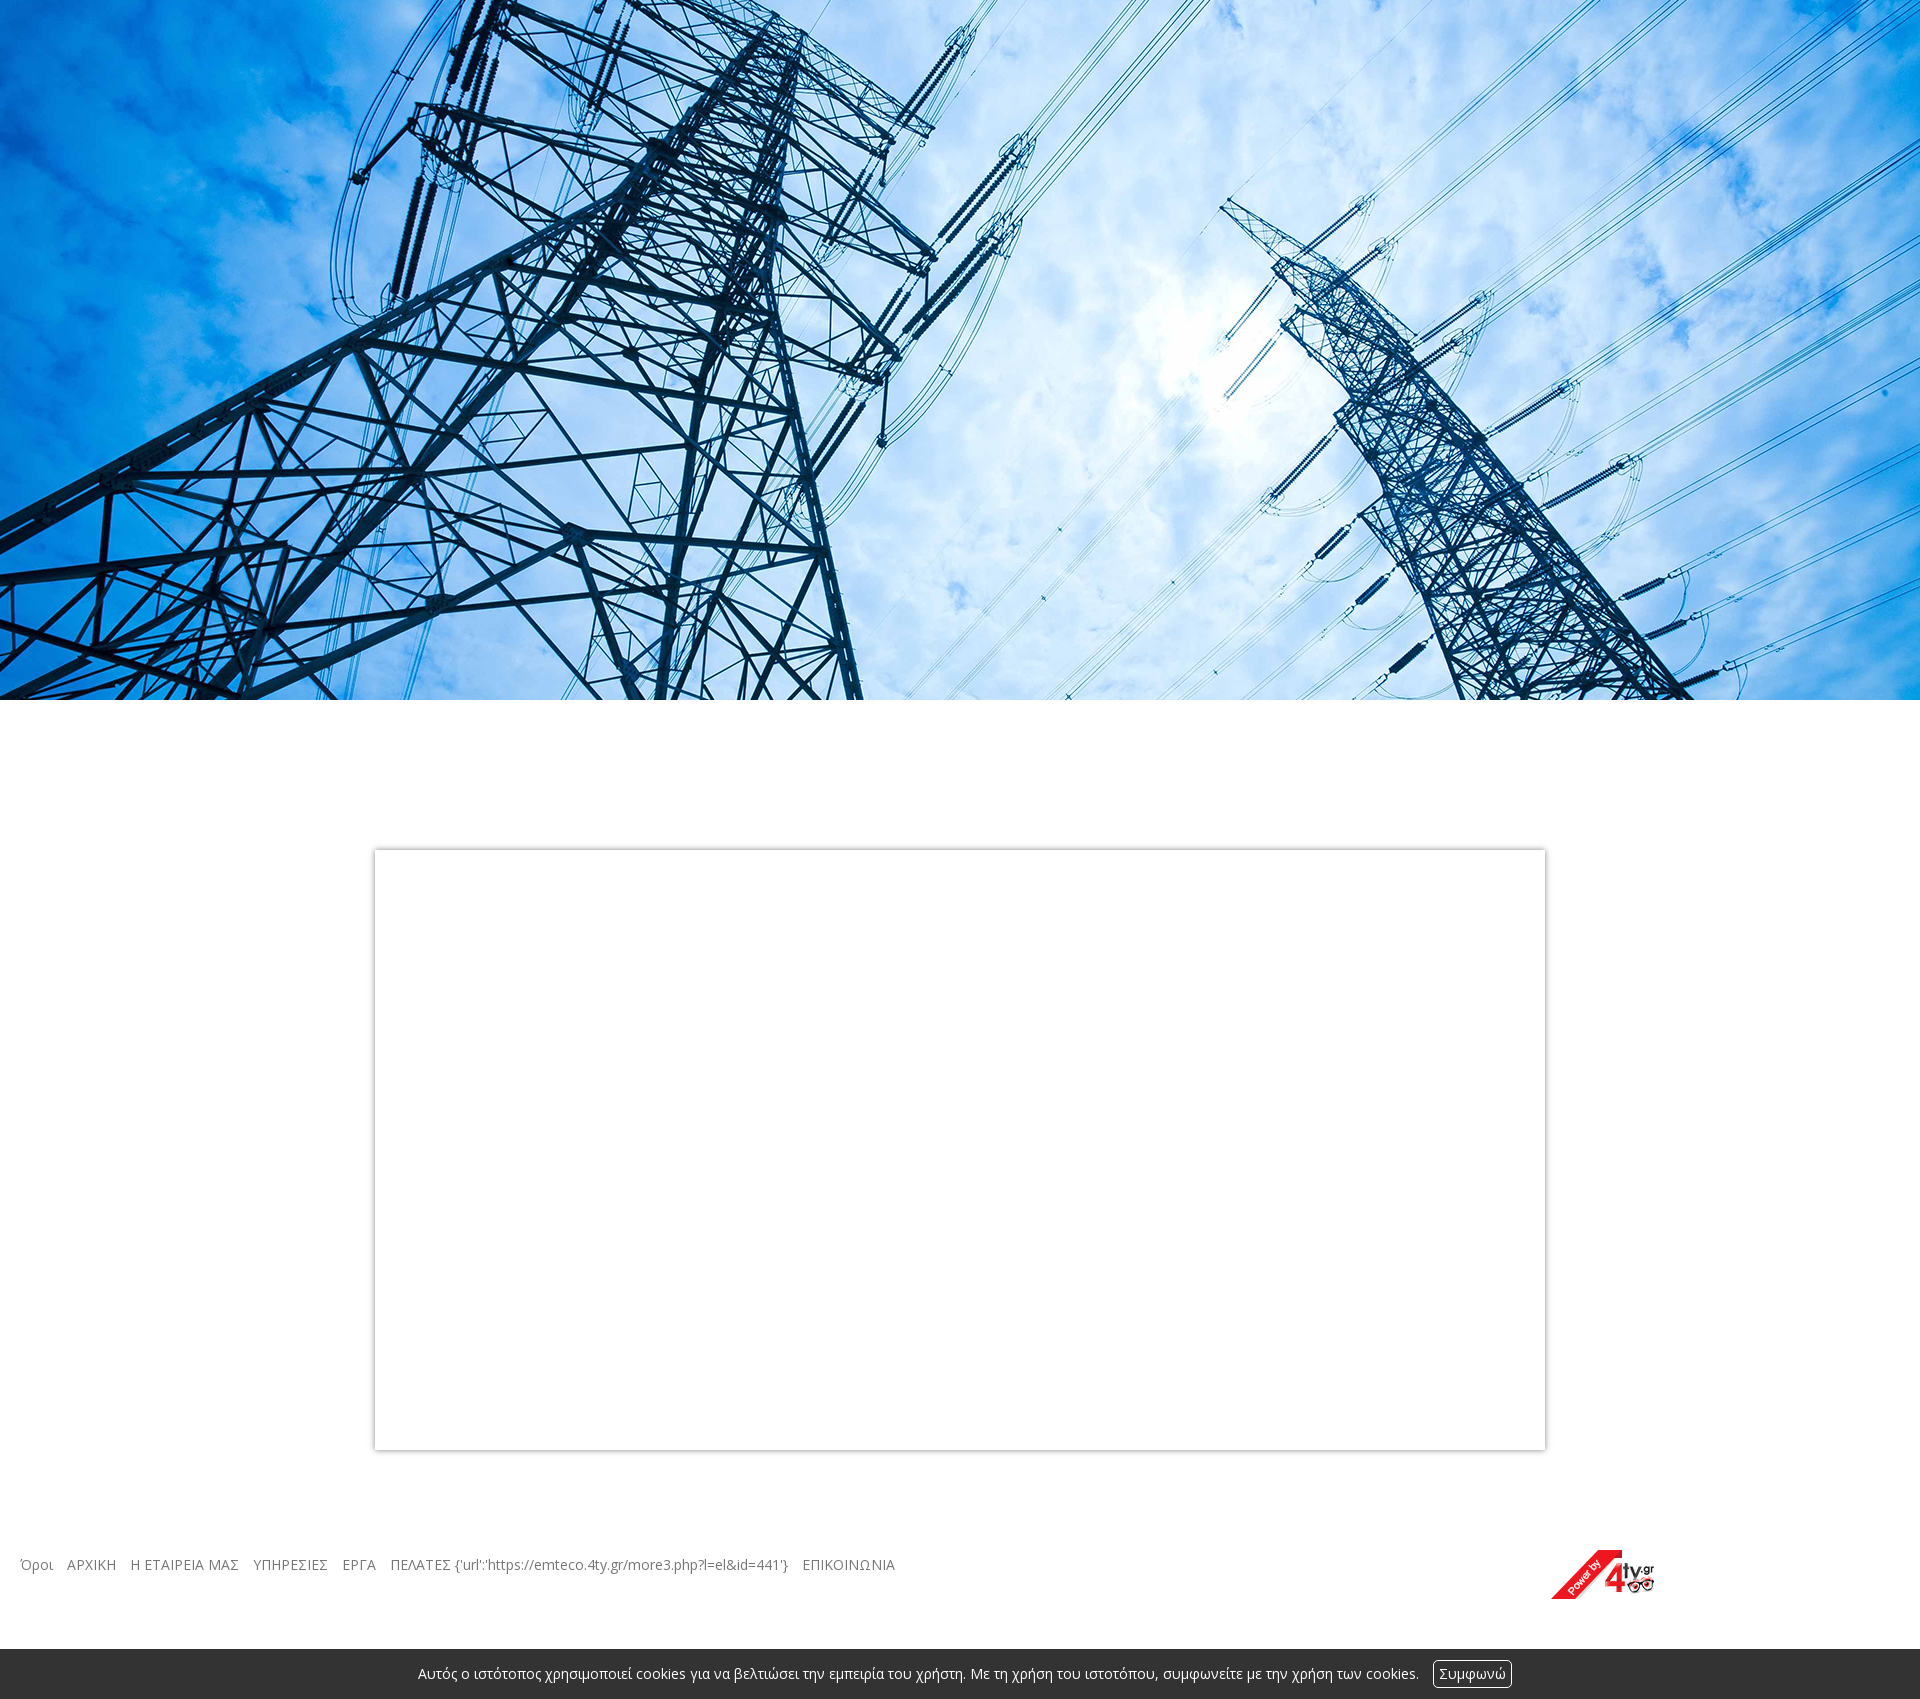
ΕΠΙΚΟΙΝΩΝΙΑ (848, 1564)
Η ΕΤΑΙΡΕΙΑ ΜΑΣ (184, 1564)
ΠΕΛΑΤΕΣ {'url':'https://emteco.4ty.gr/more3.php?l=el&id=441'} (589, 1564)
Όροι (36, 1564)
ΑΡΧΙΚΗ (91, 1564)
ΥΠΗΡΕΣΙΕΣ (290, 1564)
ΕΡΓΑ (359, 1564)
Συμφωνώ (1472, 1673)
